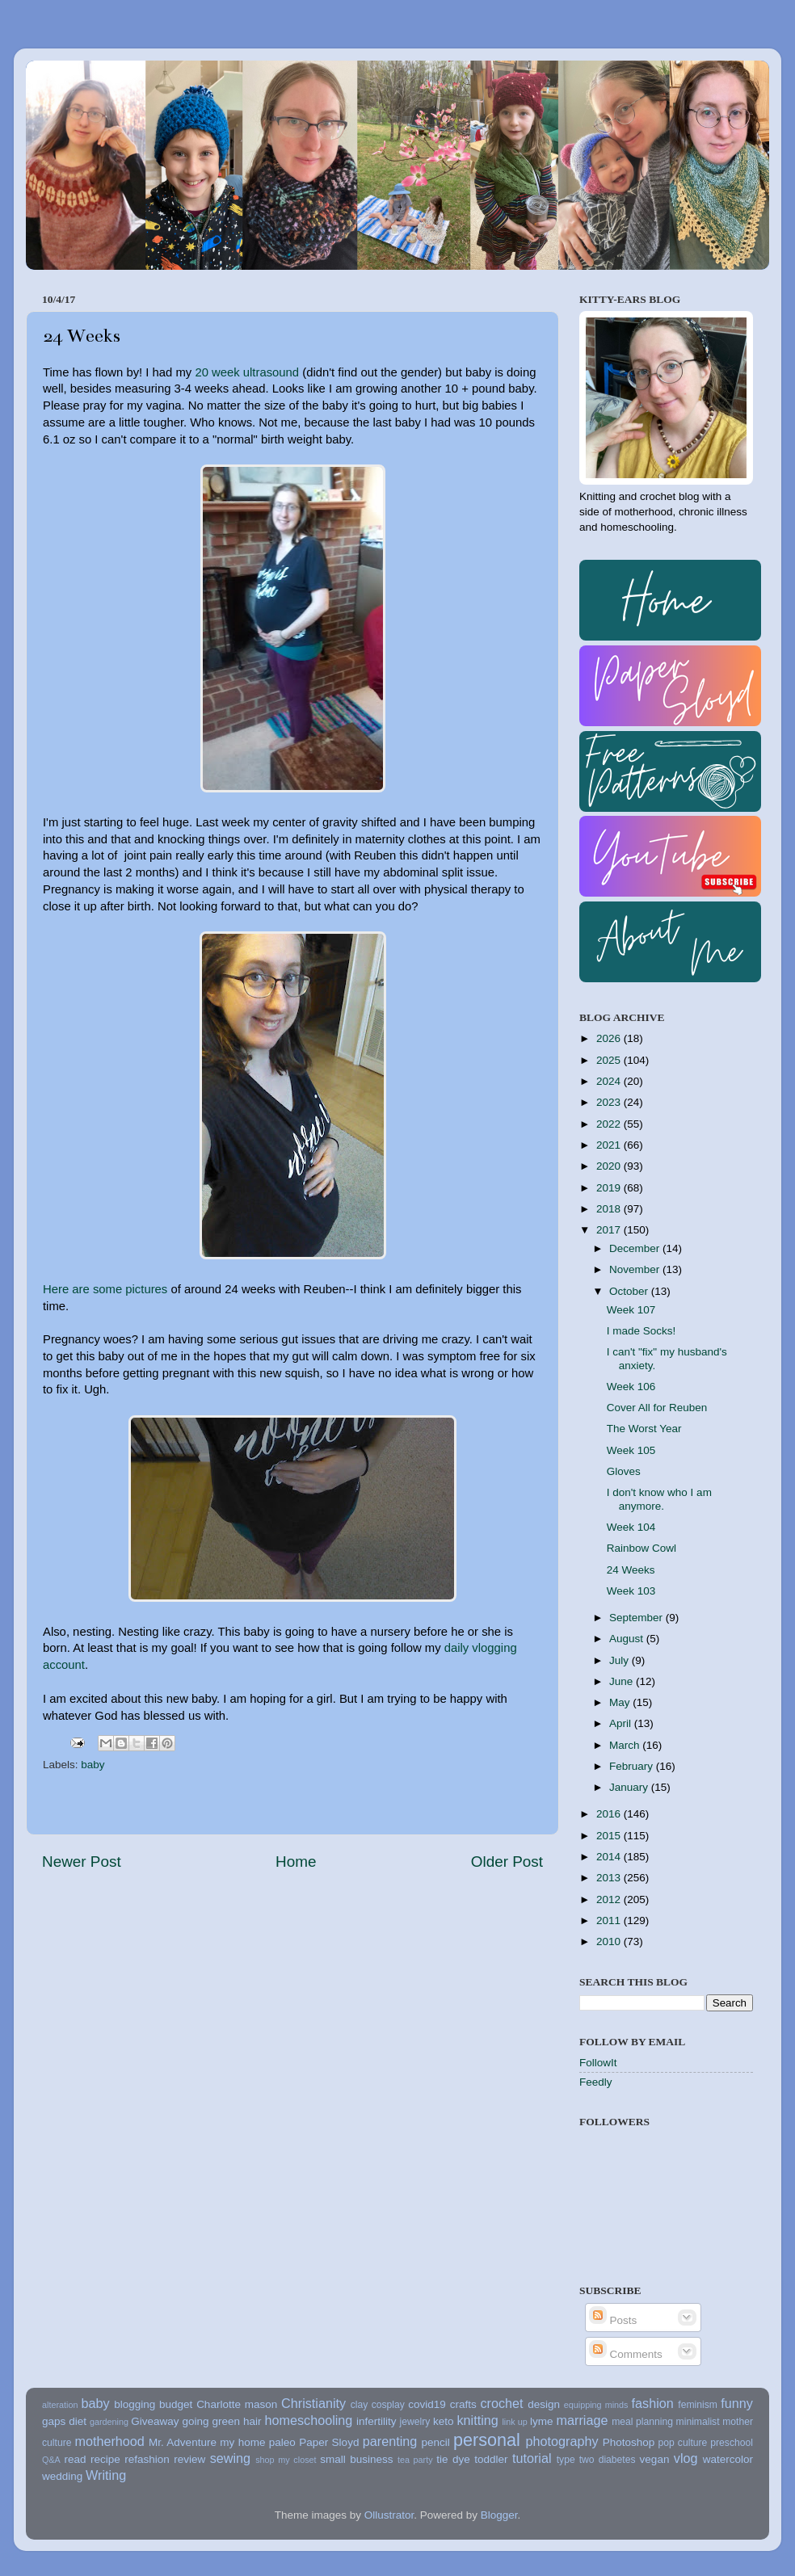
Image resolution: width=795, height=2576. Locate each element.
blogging (134, 2404)
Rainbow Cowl (641, 1548)
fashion (653, 2403)
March (625, 1745)
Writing (106, 2475)
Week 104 (631, 1527)
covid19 (427, 2404)
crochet (502, 2403)
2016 (610, 1814)
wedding (62, 2476)
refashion (147, 2459)
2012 (610, 1899)
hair (252, 2421)
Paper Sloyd (329, 2442)
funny (737, 2403)
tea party (415, 2460)
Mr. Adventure (183, 2442)
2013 (610, 1878)
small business (356, 2459)
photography (562, 2441)
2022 (610, 1124)
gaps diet (64, 2421)
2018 (610, 1209)
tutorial (532, 2458)
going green (211, 2421)
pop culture (683, 2442)
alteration (60, 2405)
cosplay (388, 2404)
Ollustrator (389, 2515)
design (544, 2404)
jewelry (415, 2421)
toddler (490, 2459)
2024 (610, 1081)
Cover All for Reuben (657, 1407)
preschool (731, 2442)
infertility (376, 2421)
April (621, 1723)
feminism (697, 2404)
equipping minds (596, 2405)
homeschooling (308, 2420)
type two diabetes (596, 2459)
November (635, 1269)
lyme (541, 2421)
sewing (230, 2458)
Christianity (313, 2403)
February (632, 1766)
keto (443, 2421)
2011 (610, 1920)
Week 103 (631, 1591)
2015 (610, 1836)
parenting (390, 2441)
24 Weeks (631, 1570)
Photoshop (629, 2442)
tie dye (452, 2459)
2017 (610, 1230)
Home (296, 1861)
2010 (610, 1941)
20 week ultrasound (247, 372)
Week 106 (631, 1386)
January (630, 1787)
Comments (625, 2354)
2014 (610, 1857)
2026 (610, 1038)
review (189, 2459)
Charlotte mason (236, 2404)
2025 (610, 1060)
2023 (610, 1102)
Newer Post (81, 1861)
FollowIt (598, 2063)
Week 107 (631, 1310)
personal (486, 2440)
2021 (610, 1145)
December (635, 1248)
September (637, 1618)
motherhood (109, 2441)
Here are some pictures (105, 1289)
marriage (582, 2420)
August (627, 1639)
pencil (435, 2442)
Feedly (595, 2082)
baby (92, 1765)
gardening (109, 2422)
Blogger (499, 2515)
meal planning (642, 2421)
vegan (655, 2459)
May (621, 1702)
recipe (105, 2459)
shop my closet (285, 2460)
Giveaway (155, 2421)
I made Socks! (641, 1331)
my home (242, 2442)
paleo (282, 2442)
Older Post (507, 1861)
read (75, 2459)
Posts (613, 2320)
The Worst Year (644, 1428)
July (620, 1660)
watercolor (728, 2459)
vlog (686, 2458)
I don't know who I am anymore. (659, 1498)
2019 (610, 1188)
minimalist (698, 2421)
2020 (610, 1166)
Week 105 (631, 1450)
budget (175, 2404)
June (622, 1681)
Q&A (51, 2460)
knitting (477, 2420)
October (630, 1291)
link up (514, 2422)
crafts (463, 2404)
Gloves (624, 1471)
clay (359, 2404)
